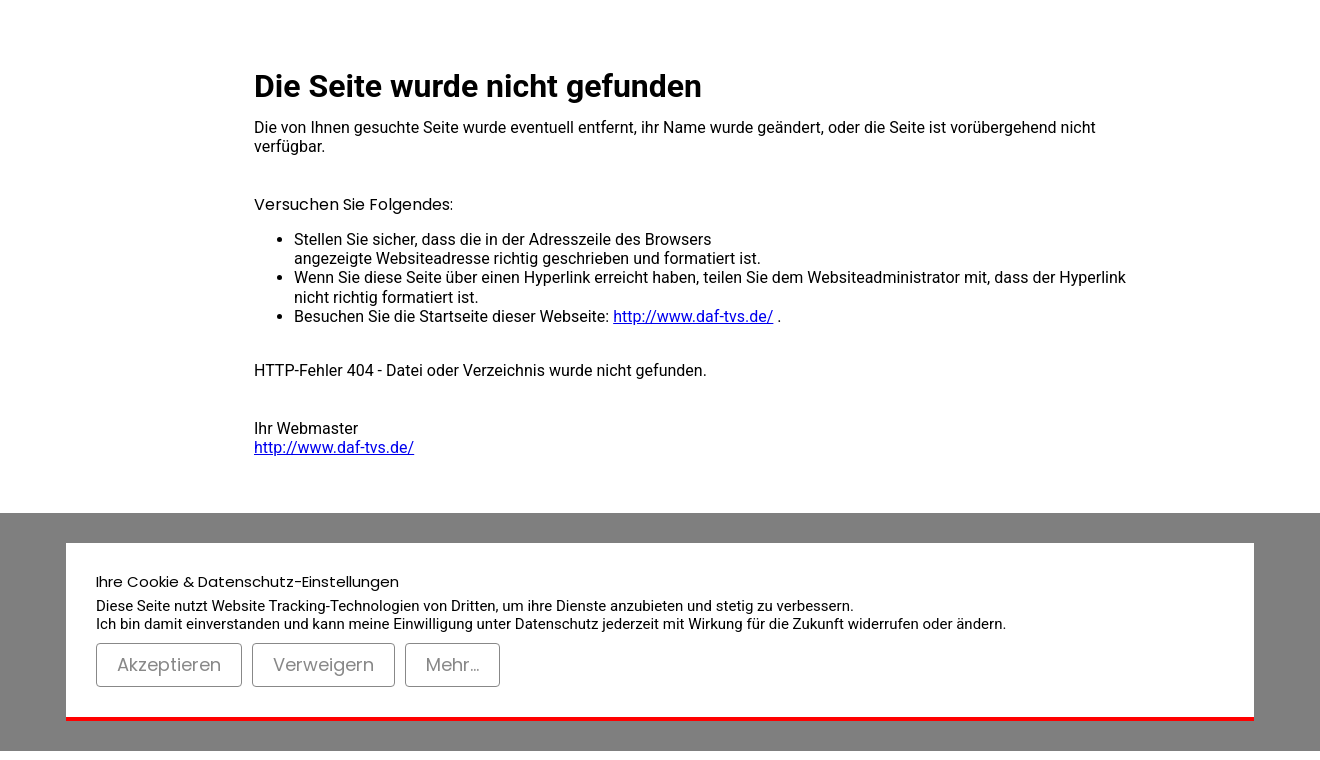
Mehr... (452, 664)
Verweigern (323, 664)
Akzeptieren (169, 664)
